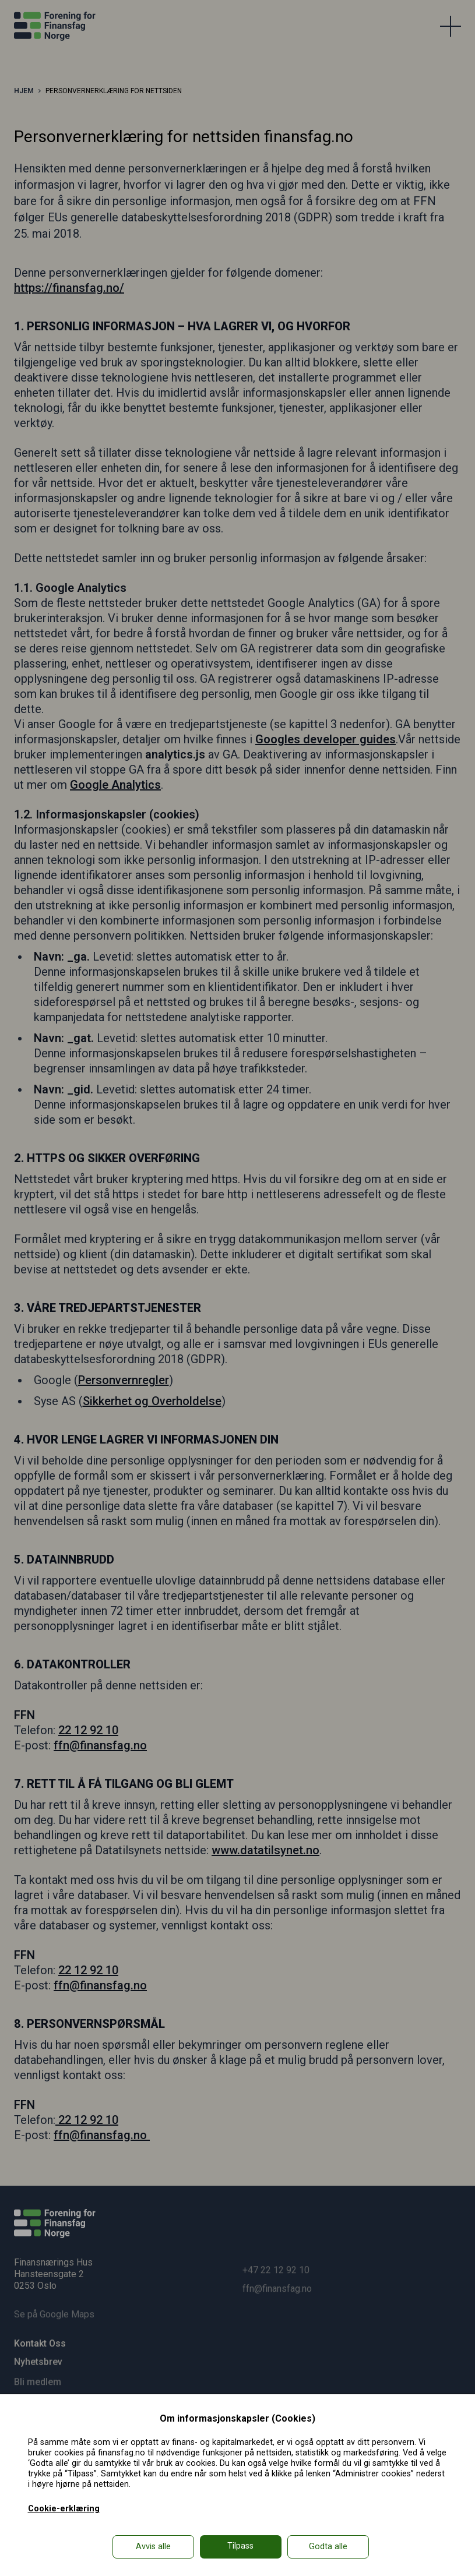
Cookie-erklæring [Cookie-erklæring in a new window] (64, 2509)
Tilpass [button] (240, 2546)
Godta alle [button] (328, 2547)
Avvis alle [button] (153, 2547)
